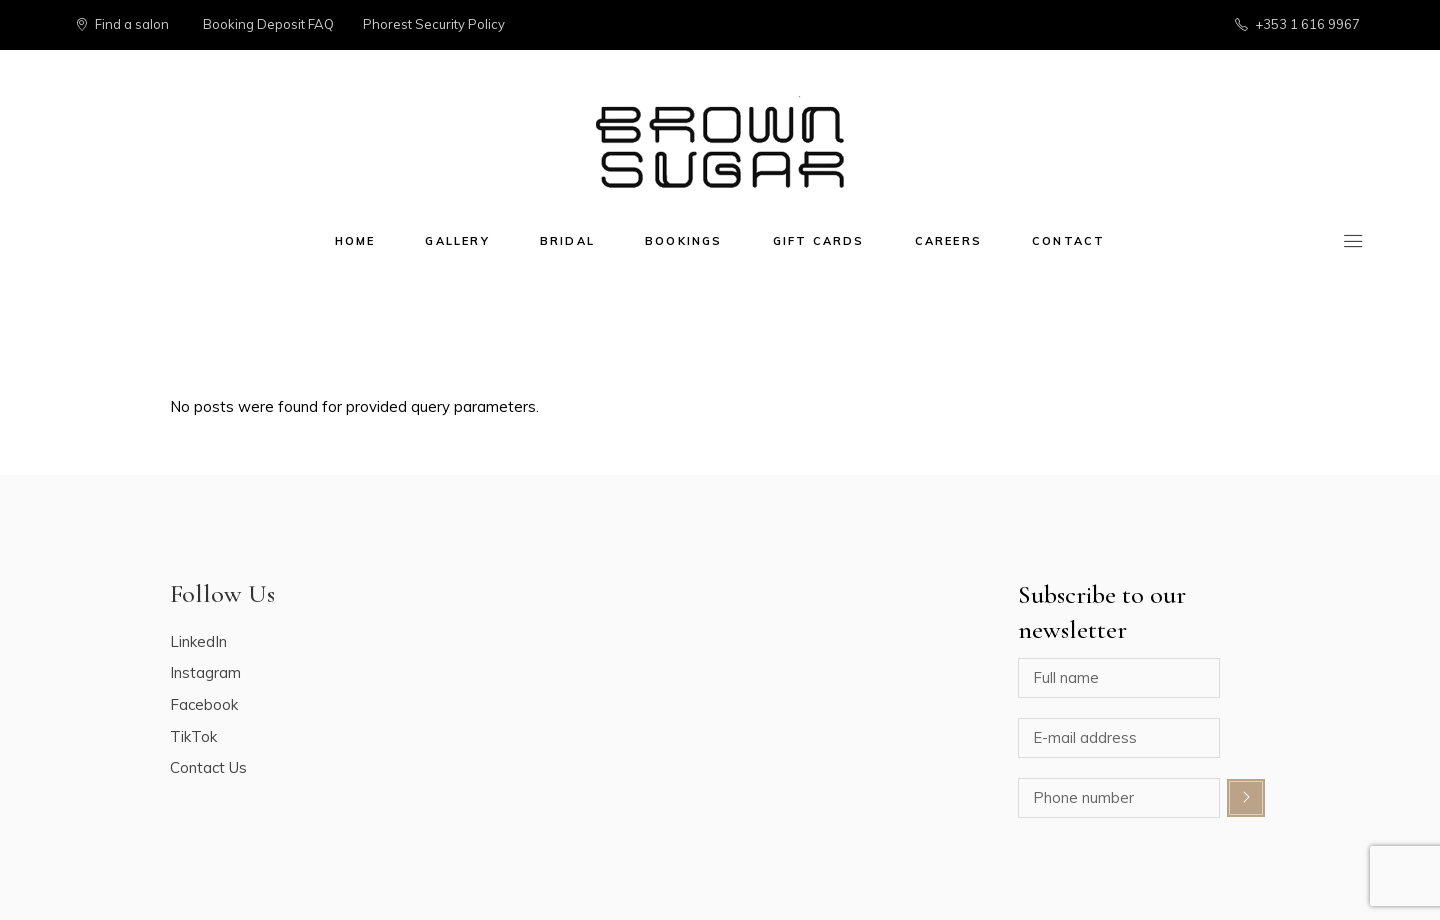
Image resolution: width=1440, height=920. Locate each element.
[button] (1397, 28)
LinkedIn (198, 641)
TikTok (193, 736)
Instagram (205, 672)
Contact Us (208, 767)
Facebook (204, 704)
